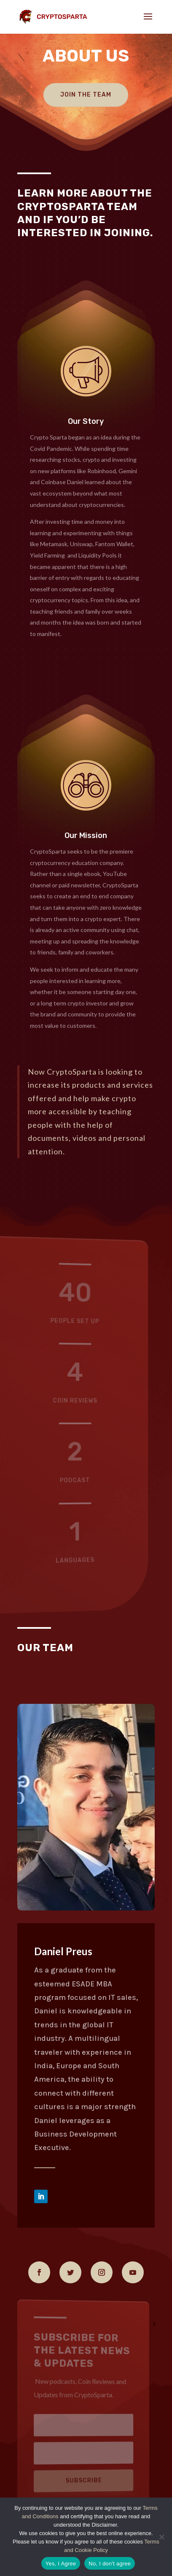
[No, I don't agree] (161, 2537)
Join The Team (85, 94)
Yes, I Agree (61, 2563)
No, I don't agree (110, 2563)
